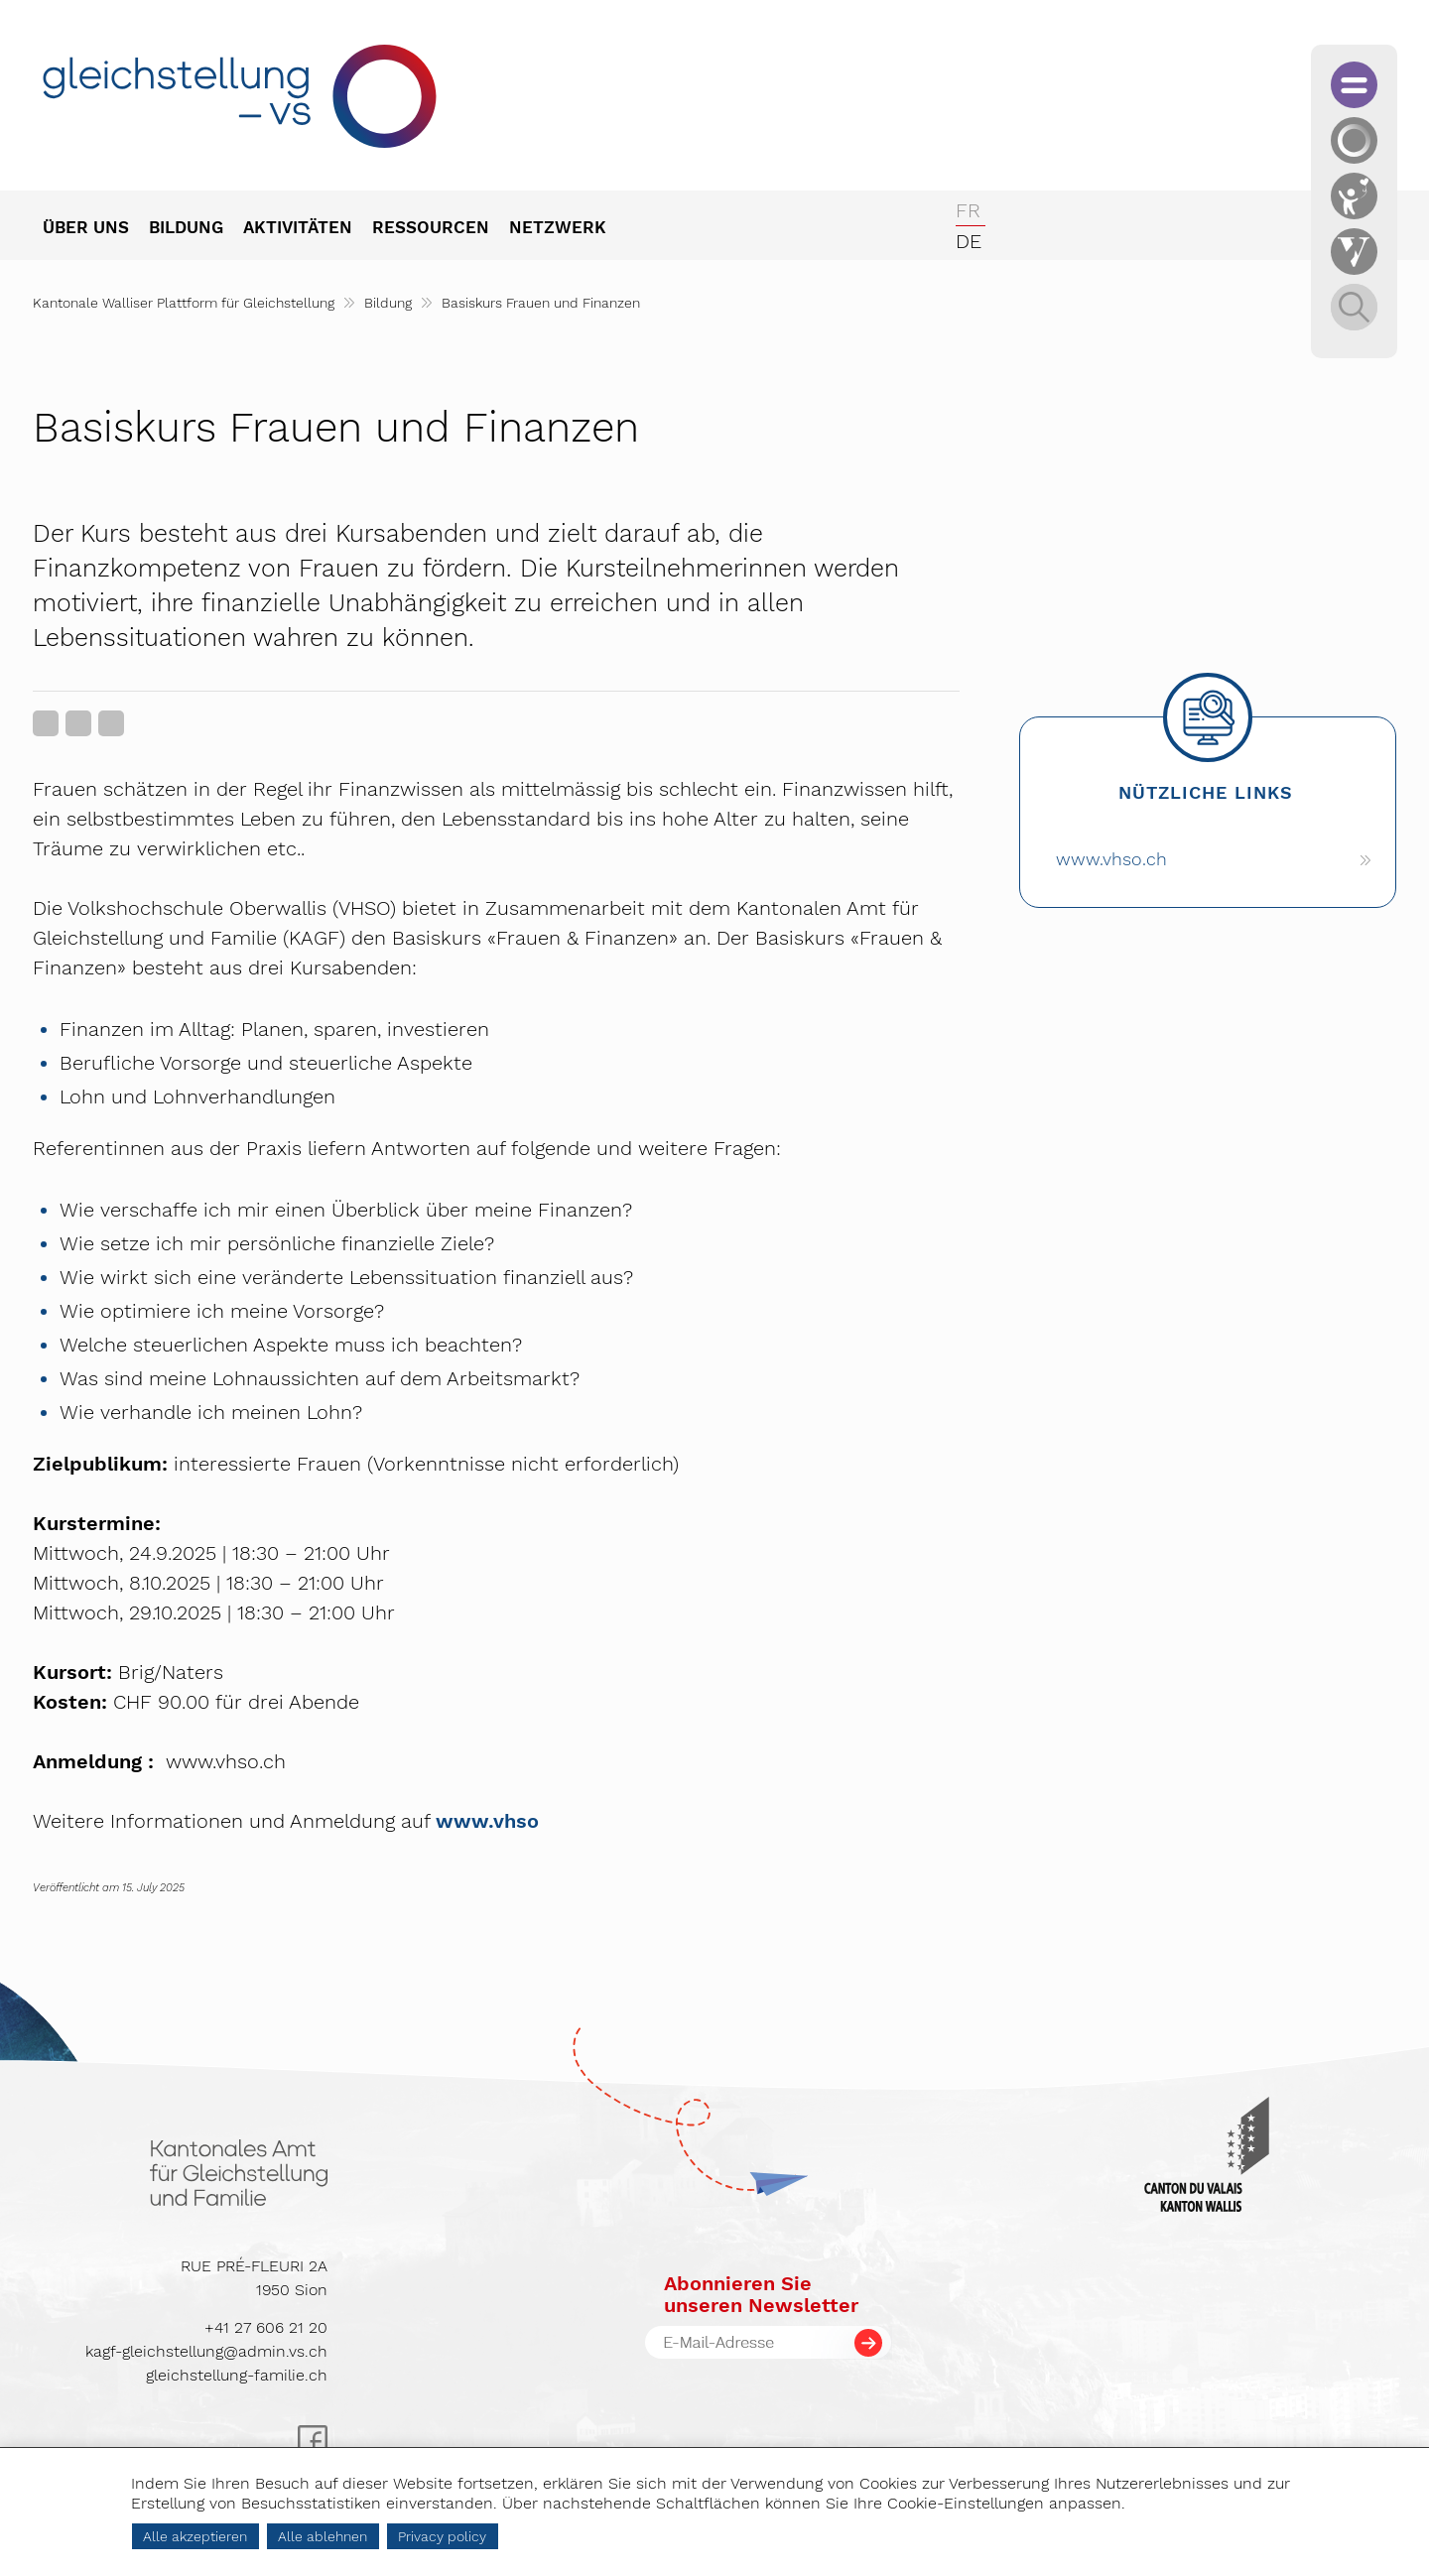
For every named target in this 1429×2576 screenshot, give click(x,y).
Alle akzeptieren (195, 2536)
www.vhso (487, 1821)
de (968, 241)
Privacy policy (442, 2536)
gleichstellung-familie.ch (236, 2375)
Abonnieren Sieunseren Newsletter (761, 2294)
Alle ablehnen (322, 2536)
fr (968, 210)
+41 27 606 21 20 (265, 2327)
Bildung (388, 303)
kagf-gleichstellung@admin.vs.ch (206, 2351)
